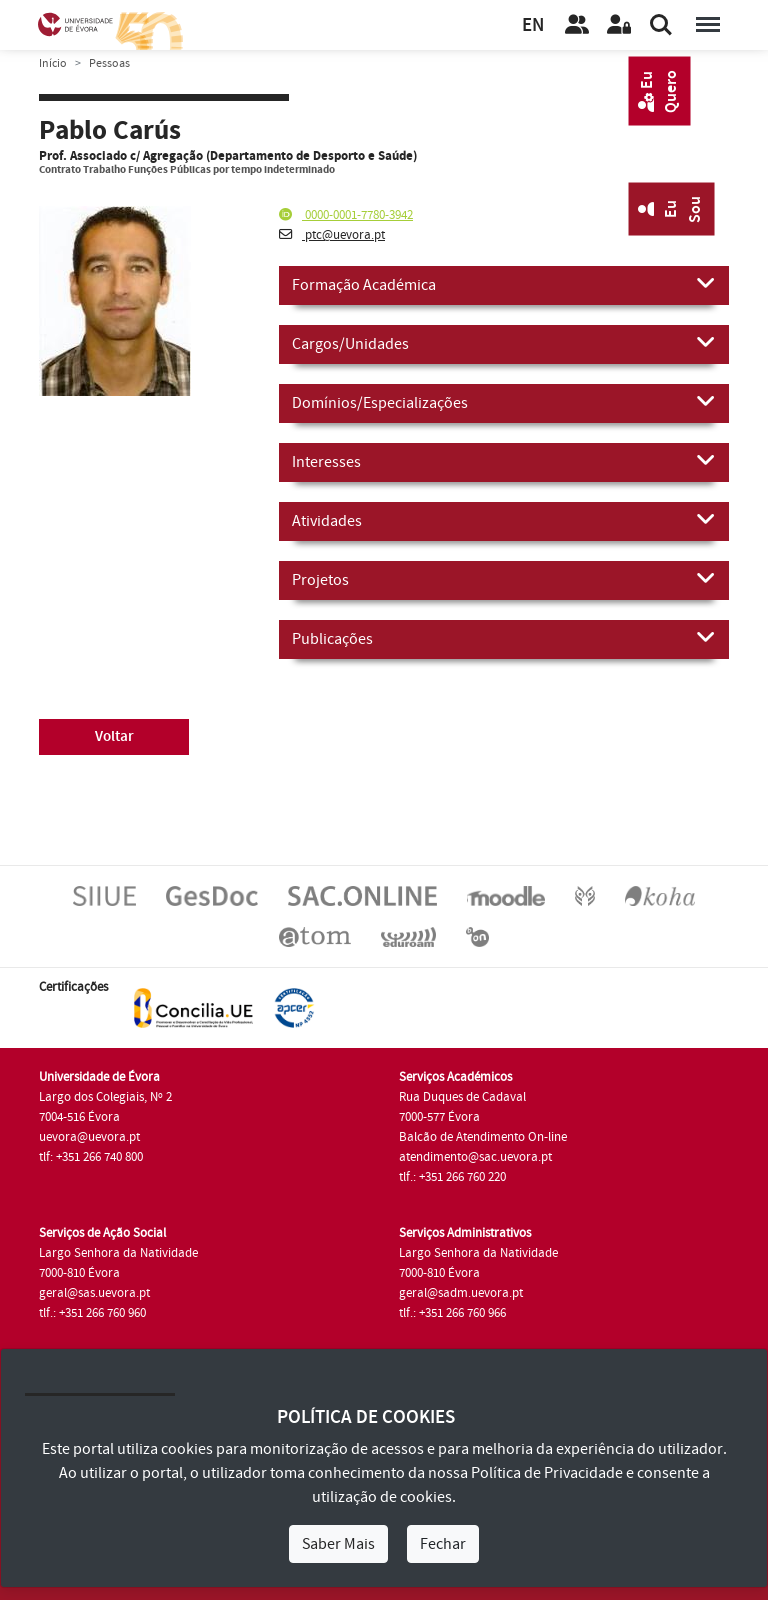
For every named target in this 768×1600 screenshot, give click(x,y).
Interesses (504, 461)
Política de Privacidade (547, 1473)
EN (533, 25)
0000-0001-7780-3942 (346, 215)
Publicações (504, 638)
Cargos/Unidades (504, 343)
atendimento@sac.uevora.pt (475, 1157)
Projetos (504, 579)
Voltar (114, 736)
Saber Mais (338, 1544)
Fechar (443, 1544)
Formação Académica (504, 284)
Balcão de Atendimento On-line (483, 1137)
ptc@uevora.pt (332, 235)
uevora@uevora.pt (89, 1137)
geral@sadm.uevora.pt (461, 1293)
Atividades (504, 520)
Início (53, 63)
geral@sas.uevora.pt (94, 1293)
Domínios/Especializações (504, 402)
